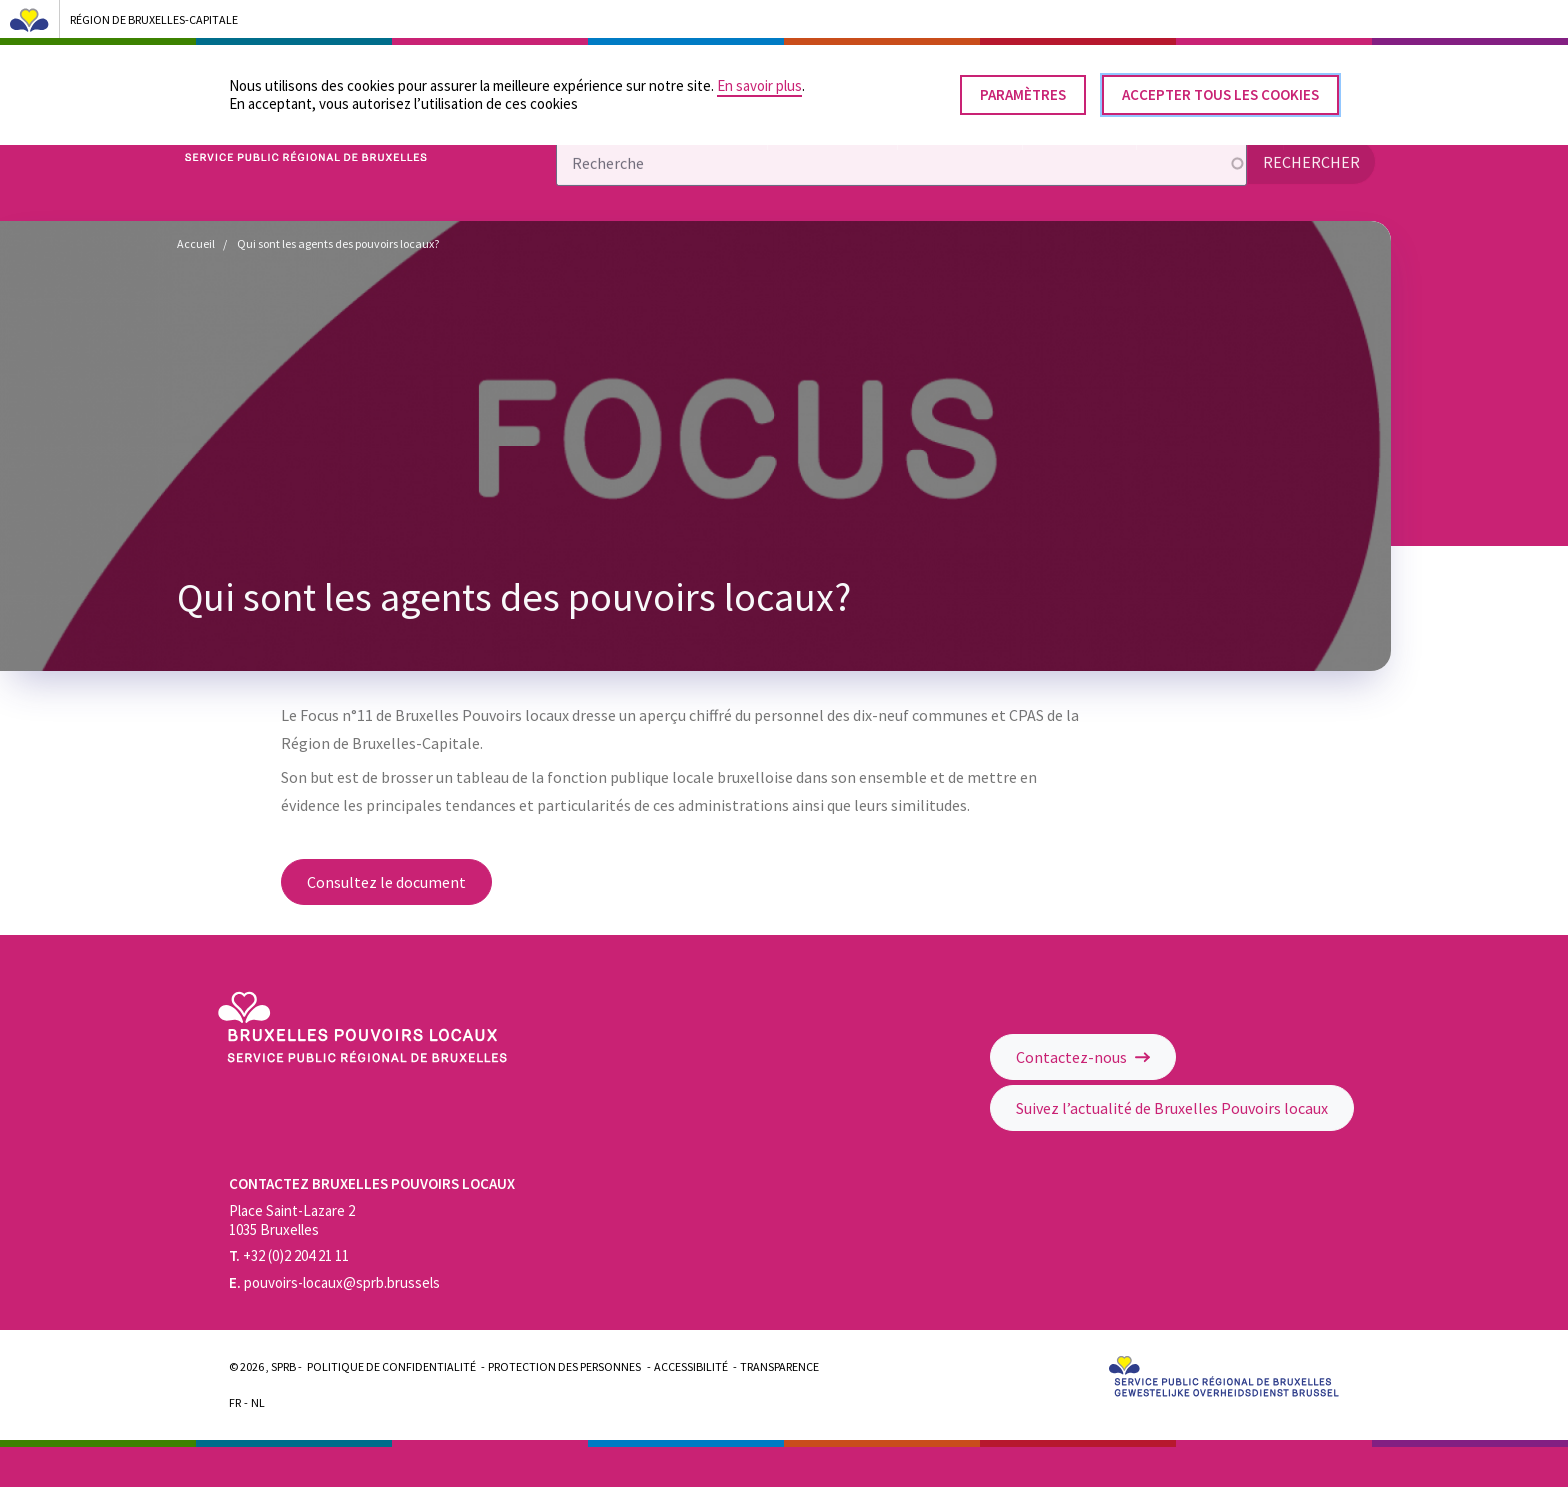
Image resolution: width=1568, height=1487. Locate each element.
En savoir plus (759, 77)
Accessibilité (691, 1366)
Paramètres (1023, 86)
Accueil (196, 243)
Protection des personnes (564, 1366)
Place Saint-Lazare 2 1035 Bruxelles (292, 1220)
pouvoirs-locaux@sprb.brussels (334, 1282)
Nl (258, 1402)
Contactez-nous (1083, 1057)
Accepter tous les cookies (1220, 86)
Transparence (779, 1366)
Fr (235, 1402)
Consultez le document (386, 882)
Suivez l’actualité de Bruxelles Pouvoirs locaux (1172, 1108)
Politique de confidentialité (391, 1366)
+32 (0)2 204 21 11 (289, 1255)
